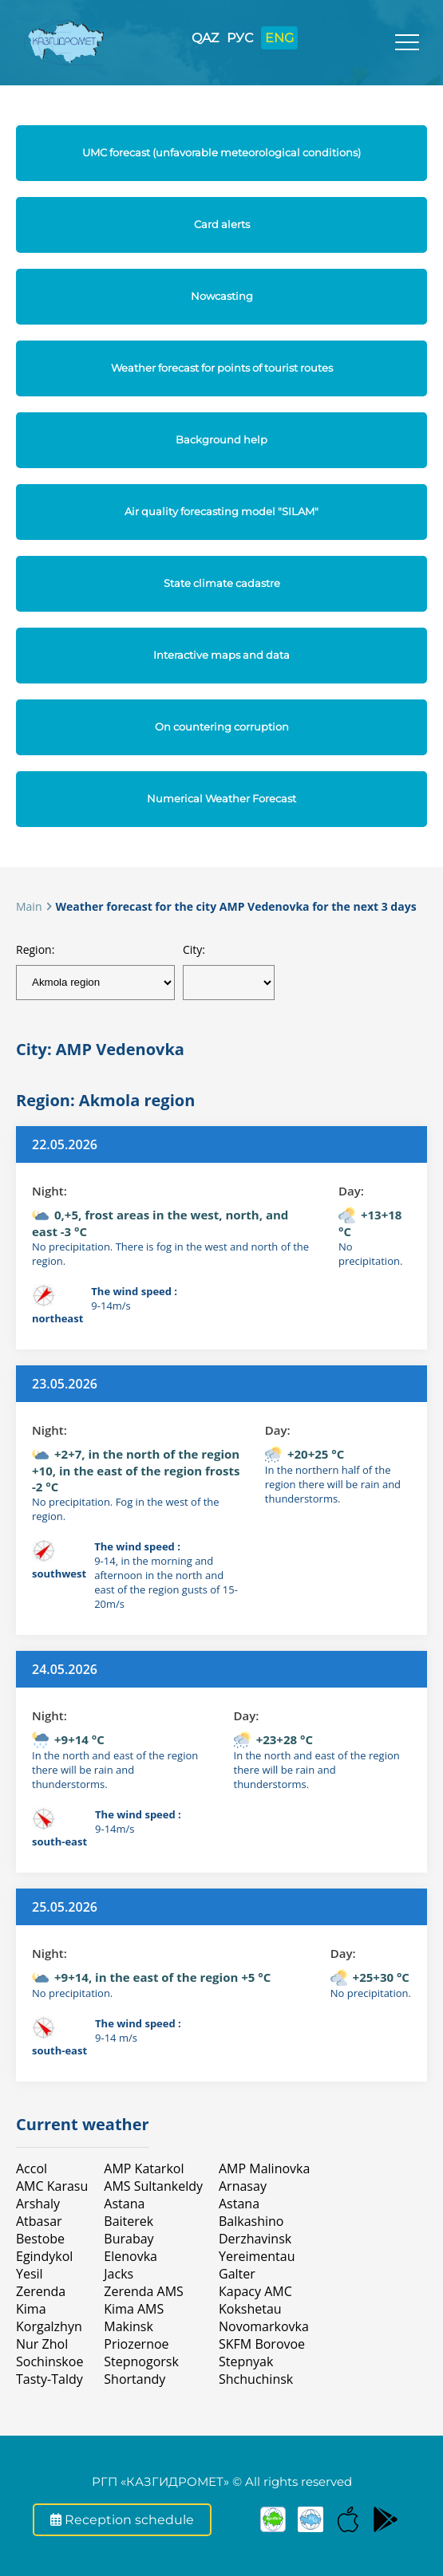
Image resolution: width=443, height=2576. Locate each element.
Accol (31, 2168)
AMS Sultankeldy (153, 2186)
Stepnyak (246, 2361)
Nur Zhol (42, 2344)
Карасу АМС (255, 2291)
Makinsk (128, 2326)
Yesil (29, 2274)
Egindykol (44, 2256)
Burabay (128, 2238)
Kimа (31, 2309)
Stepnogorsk (141, 2361)
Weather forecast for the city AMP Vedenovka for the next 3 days (236, 906)
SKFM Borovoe (262, 2344)
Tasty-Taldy (49, 2379)
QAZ (205, 37)
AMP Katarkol (144, 2168)
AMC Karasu (52, 2186)
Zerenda (40, 2291)
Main (29, 906)
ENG (279, 37)
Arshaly (38, 2203)
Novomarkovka (264, 2326)
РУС (240, 37)
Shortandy (134, 2379)
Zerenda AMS (144, 2291)
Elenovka (130, 2256)
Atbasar (39, 2221)
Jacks (118, 2274)
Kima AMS (134, 2309)
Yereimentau (257, 2256)
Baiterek (128, 2221)
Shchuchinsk (256, 2379)
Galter (237, 2274)
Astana (124, 2203)
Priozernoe (136, 2344)
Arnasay (243, 2186)
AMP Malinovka (264, 2168)
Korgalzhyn (49, 2326)
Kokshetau (250, 2309)
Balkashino (251, 2221)
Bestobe (40, 2238)
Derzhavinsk (255, 2238)
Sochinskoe (49, 2361)
